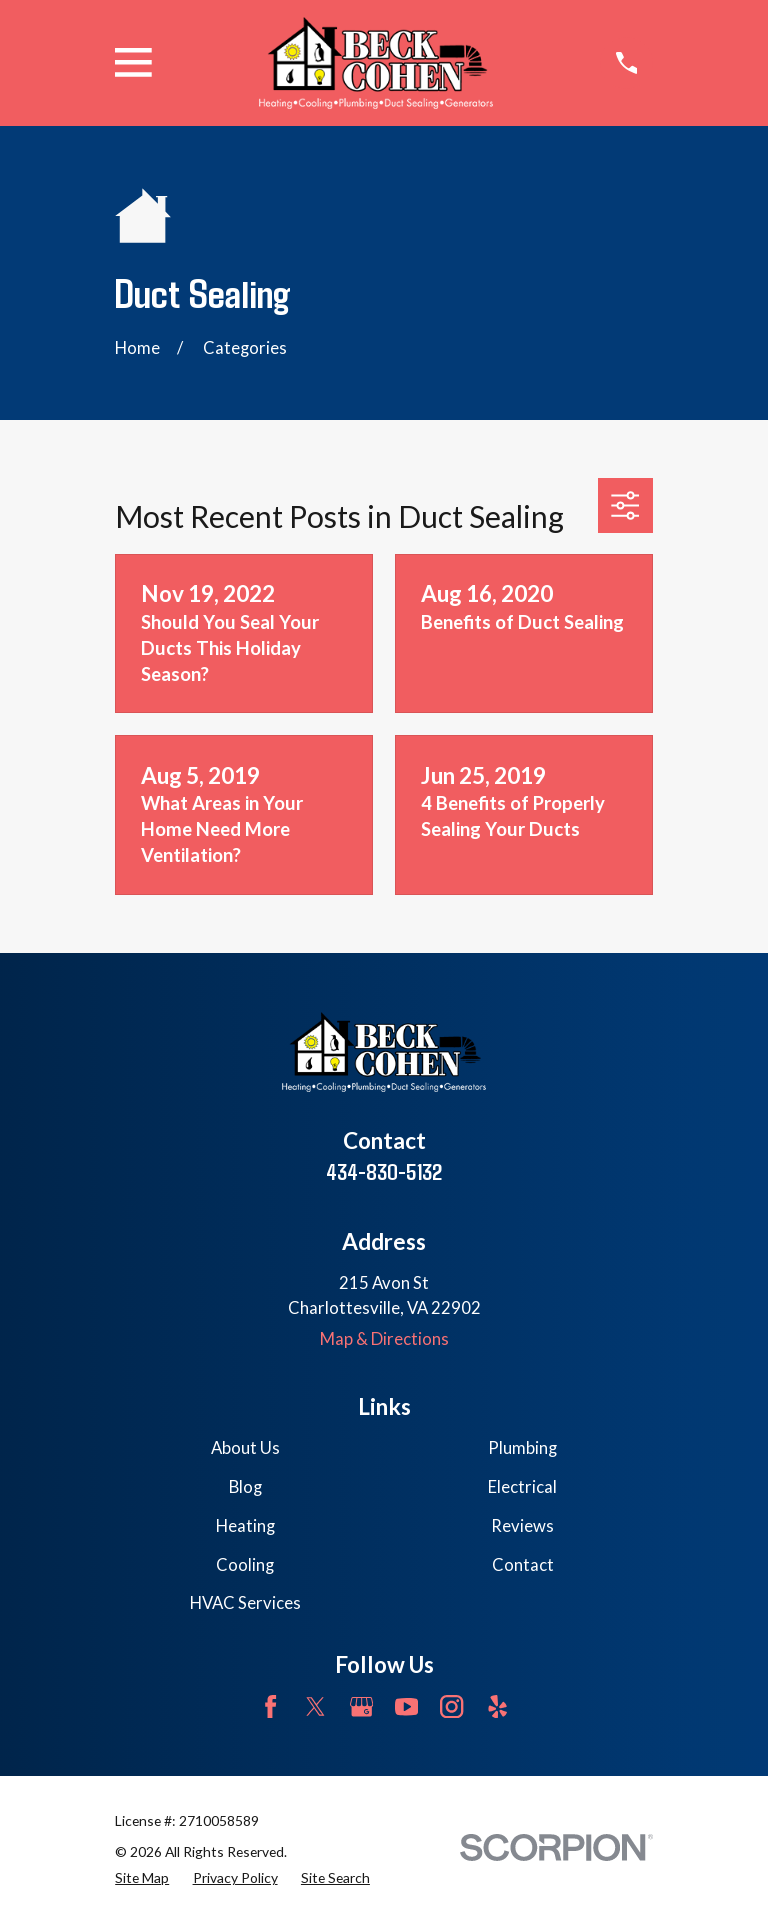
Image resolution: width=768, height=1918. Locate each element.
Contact (523, 1565)
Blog (245, 1487)
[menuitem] (142, 1878)
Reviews (522, 1526)
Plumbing (522, 1448)
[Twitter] (315, 1706)
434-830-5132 (384, 1171)
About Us (245, 1448)
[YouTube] (406, 1706)
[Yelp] (497, 1706)
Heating (245, 1526)
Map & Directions (384, 1339)
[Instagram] (451, 1706)
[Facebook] (270, 1706)
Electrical (522, 1487)
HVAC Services (245, 1603)
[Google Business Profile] (361, 1706)
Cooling (245, 1565)
